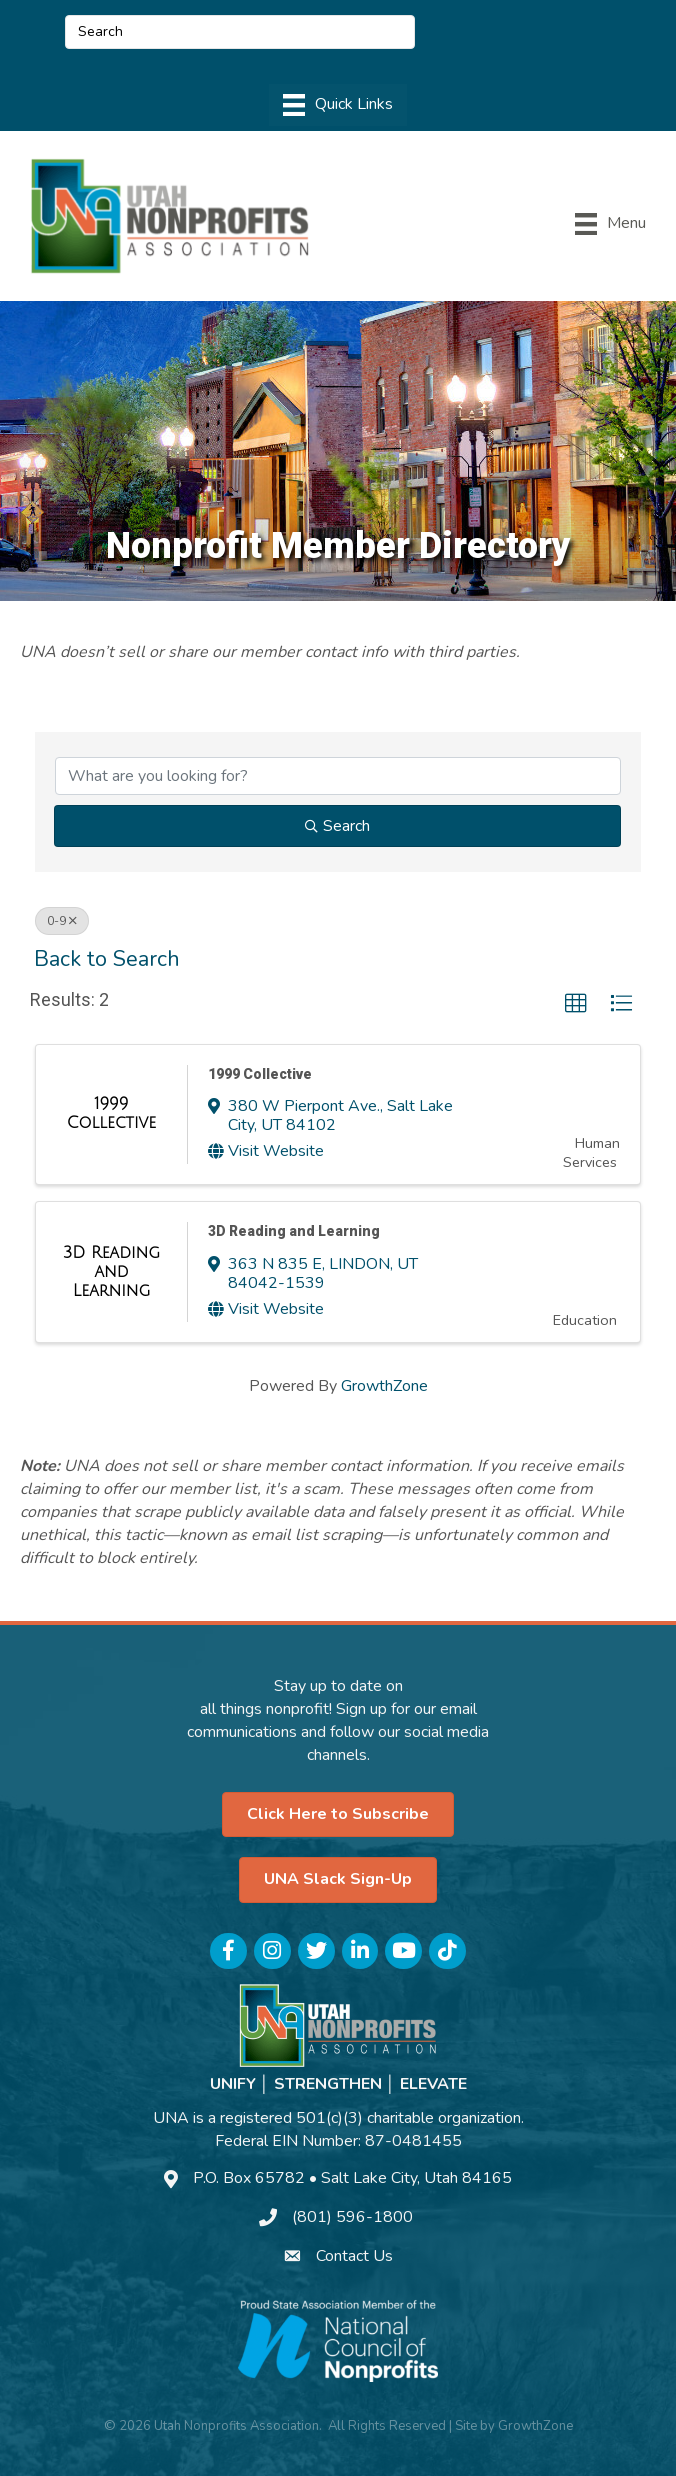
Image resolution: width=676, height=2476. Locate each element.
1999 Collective (260, 1074)
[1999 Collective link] (111, 1114)
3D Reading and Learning (294, 1231)
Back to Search (107, 959)
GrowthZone (384, 1386)
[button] (576, 1004)
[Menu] (338, 105)
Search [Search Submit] (337, 826)
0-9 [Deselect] (62, 921)
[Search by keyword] (338, 776)
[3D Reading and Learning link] (111, 1273)
